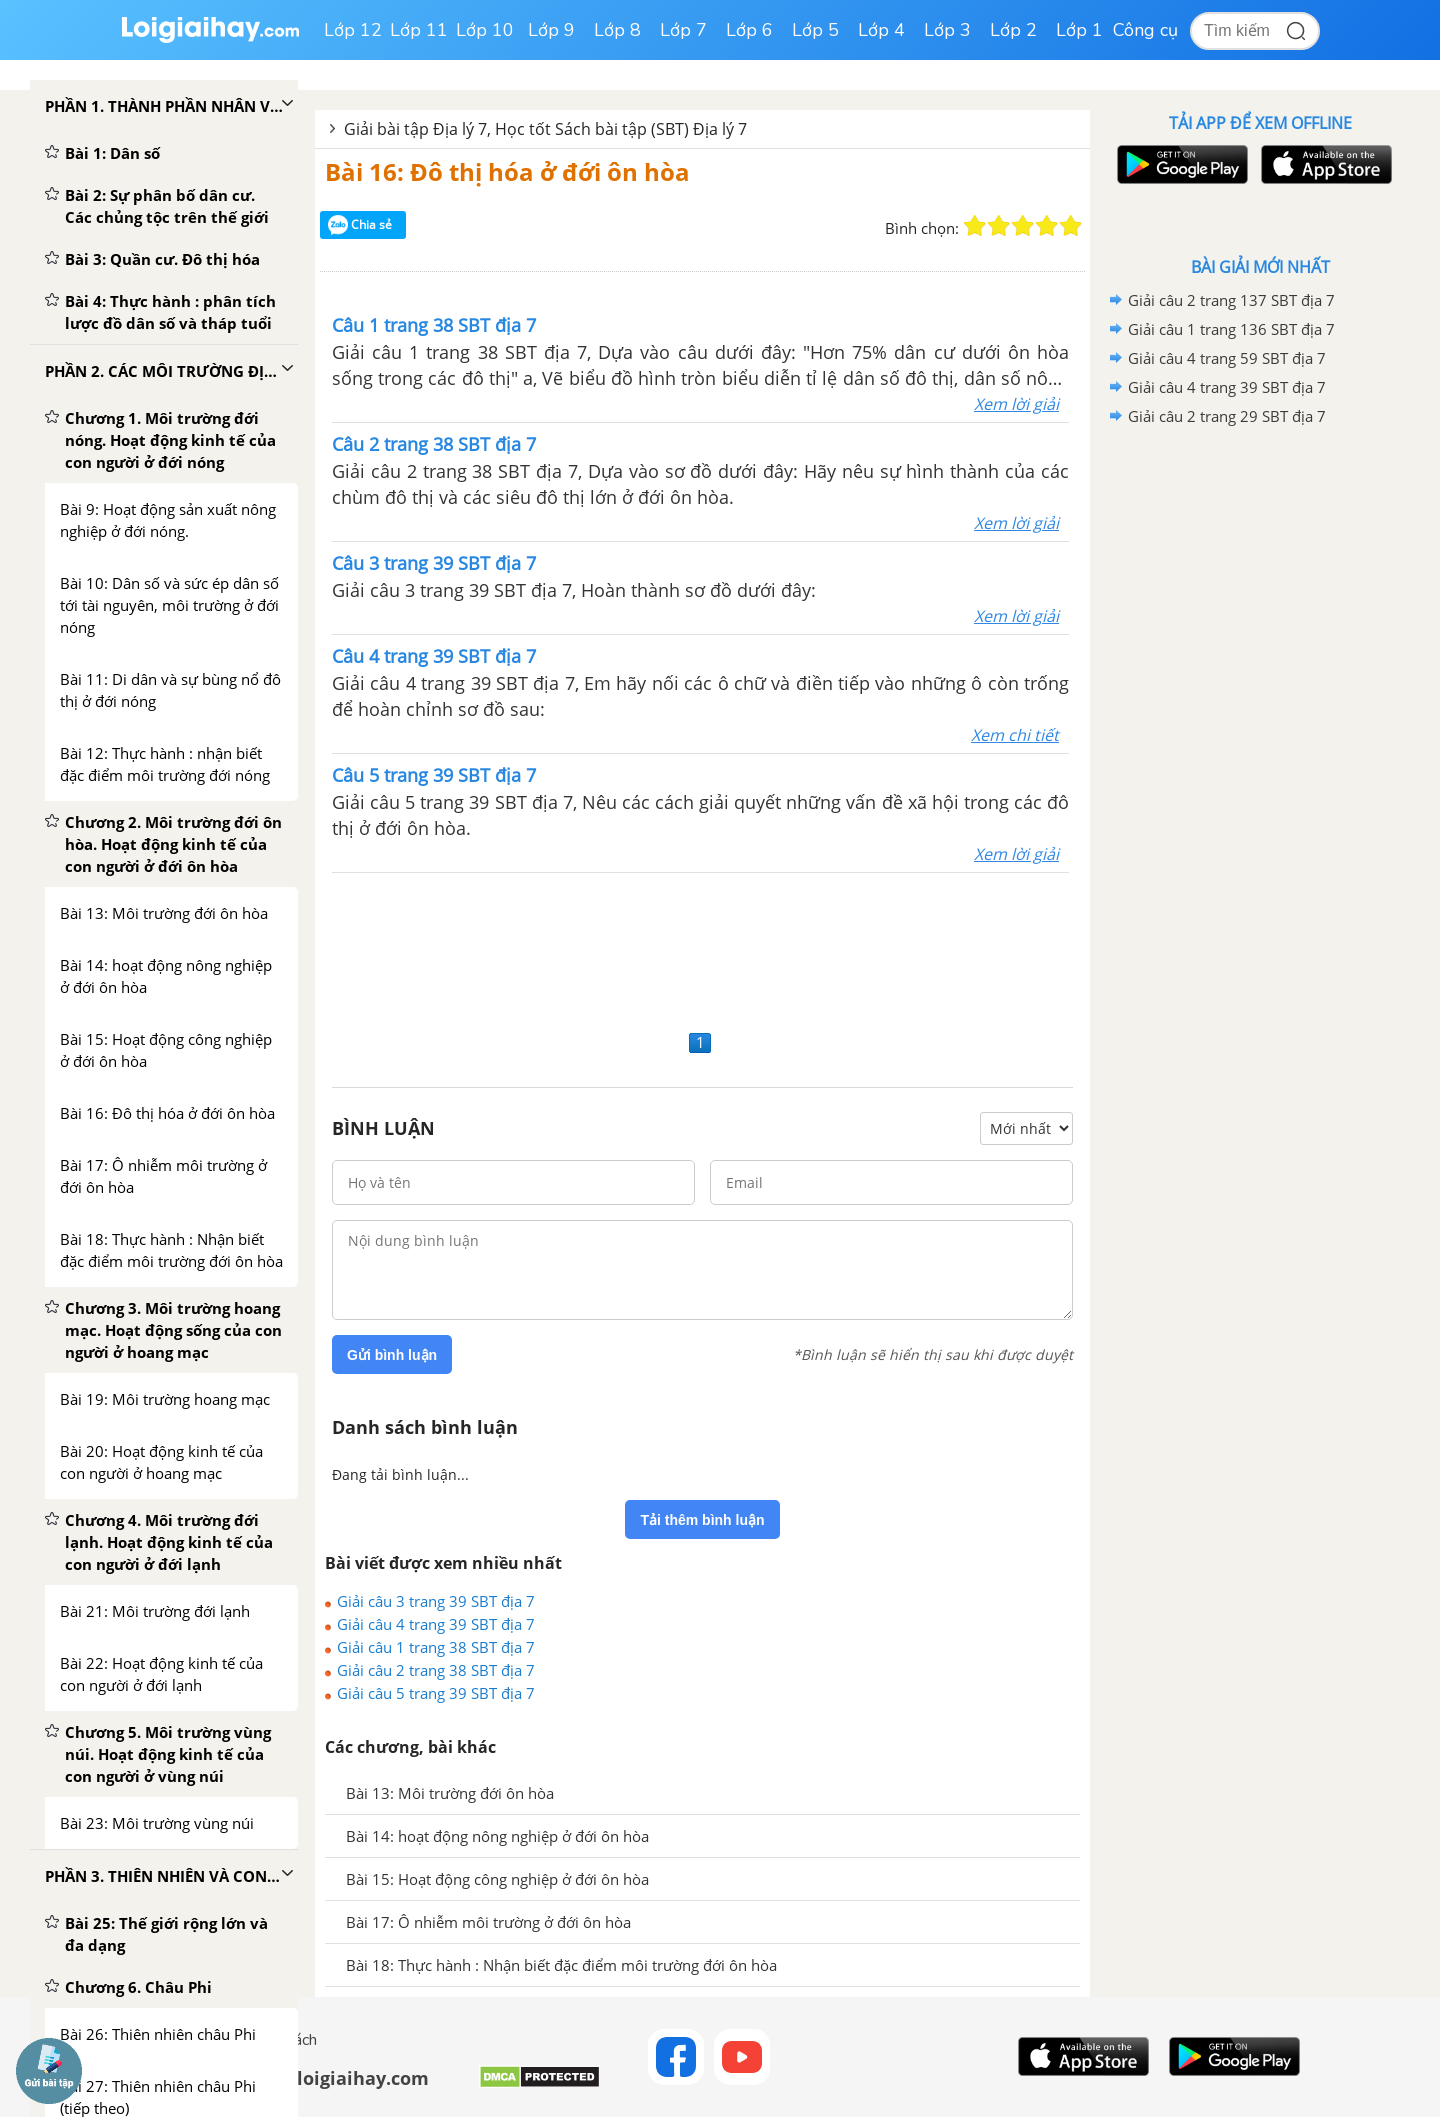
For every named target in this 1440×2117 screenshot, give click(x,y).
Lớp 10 (485, 30)
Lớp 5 (815, 30)
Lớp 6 (749, 30)
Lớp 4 (881, 30)
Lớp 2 (1013, 30)
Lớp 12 (353, 30)
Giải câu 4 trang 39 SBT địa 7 (436, 1624)
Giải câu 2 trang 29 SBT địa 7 (1227, 416)
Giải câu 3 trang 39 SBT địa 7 (436, 1601)
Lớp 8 (617, 30)
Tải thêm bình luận (702, 1520)
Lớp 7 (683, 30)
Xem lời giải (1016, 404)
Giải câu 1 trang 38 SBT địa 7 (436, 1647)
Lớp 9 (551, 30)
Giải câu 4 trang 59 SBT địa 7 (1227, 358)
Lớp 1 (1079, 30)
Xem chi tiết (1015, 735)
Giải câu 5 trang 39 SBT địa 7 (436, 1693)
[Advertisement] (702, 948)
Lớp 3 (947, 30)
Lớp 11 (419, 30)
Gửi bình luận (392, 1355)
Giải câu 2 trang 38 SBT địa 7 (436, 1670)
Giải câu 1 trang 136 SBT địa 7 (1231, 329)
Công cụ (1145, 30)
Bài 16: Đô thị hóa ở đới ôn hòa (507, 171)
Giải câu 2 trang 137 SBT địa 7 (1231, 300)
